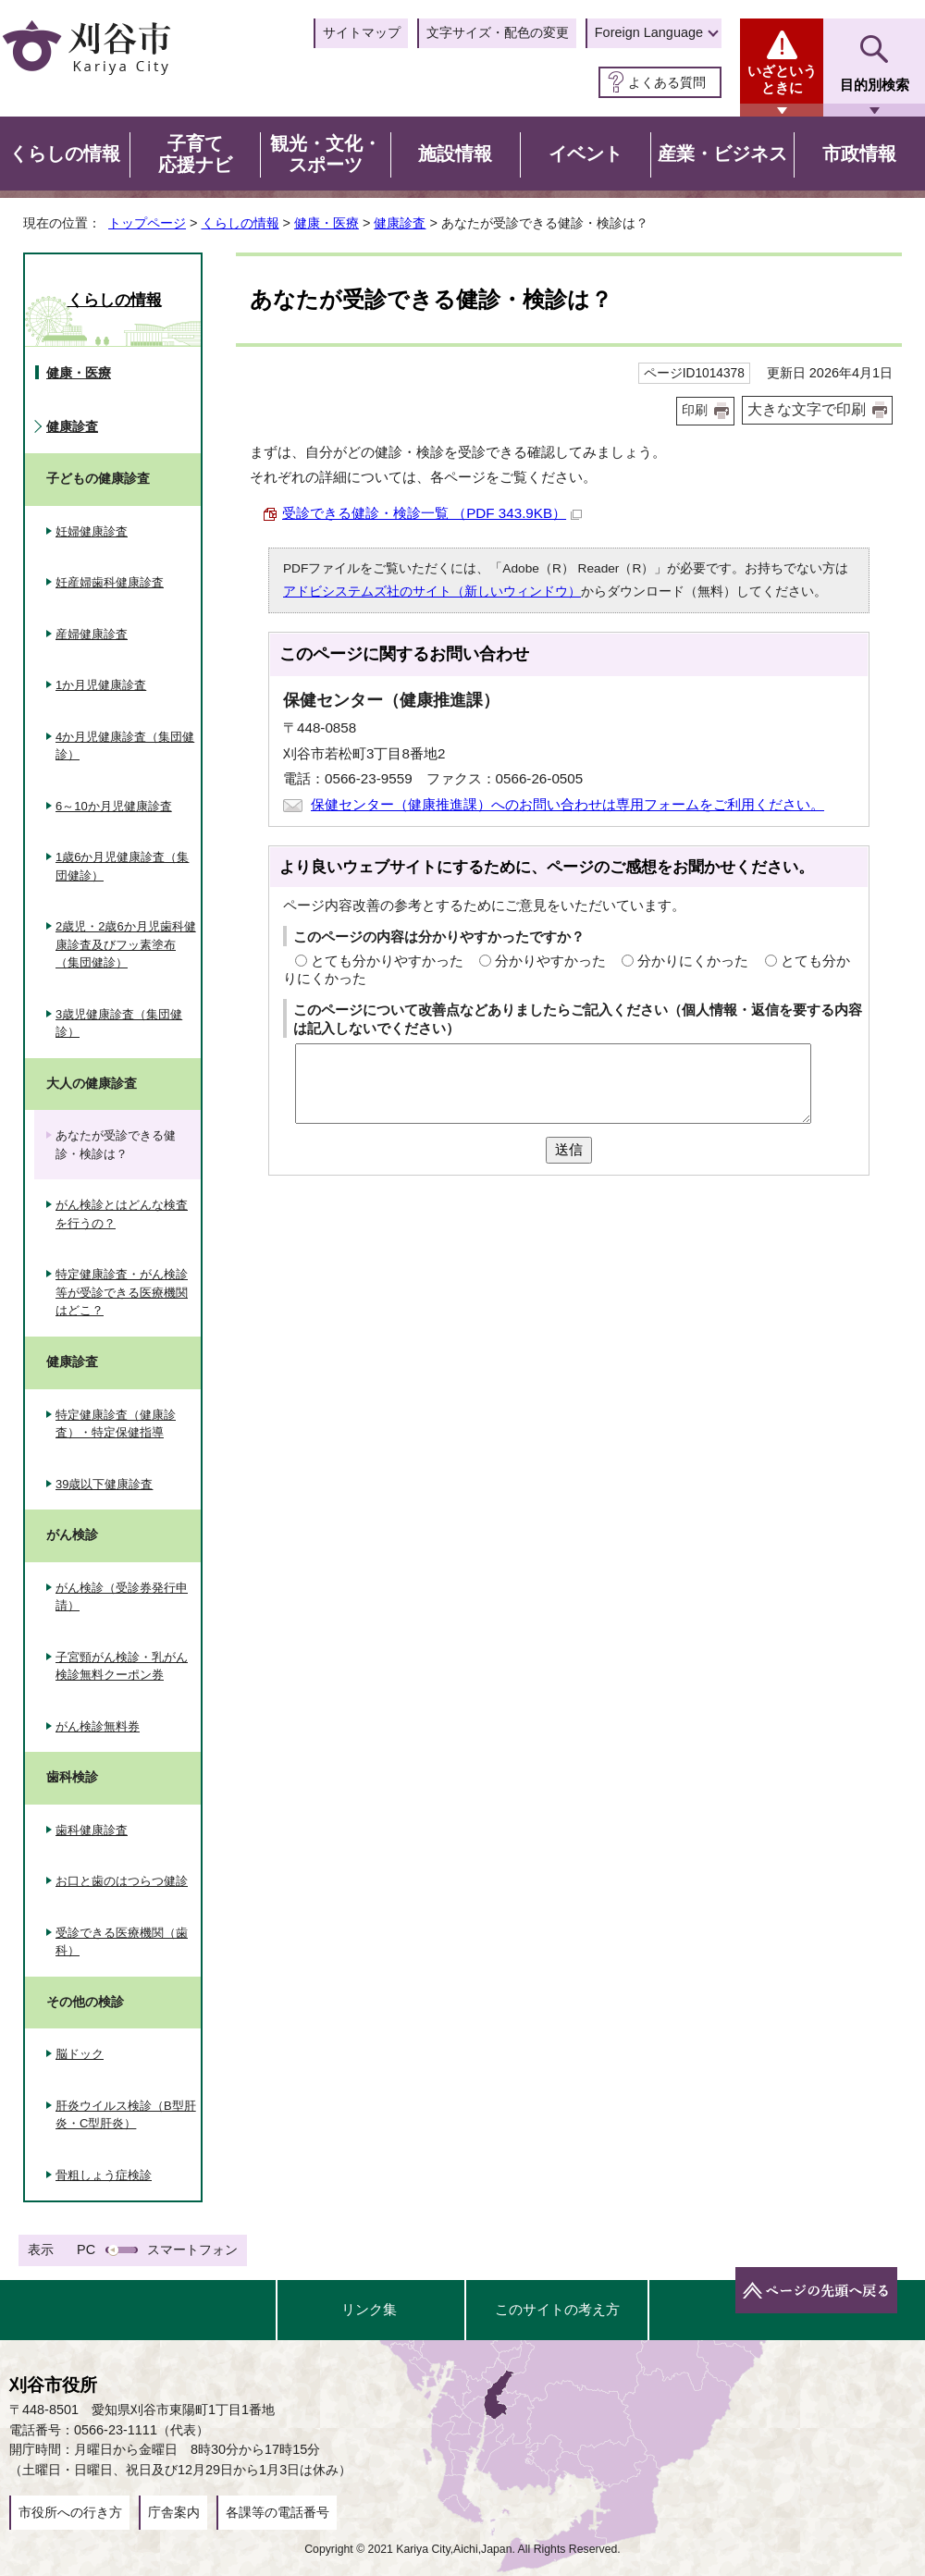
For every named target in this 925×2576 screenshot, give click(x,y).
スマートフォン (192, 2249)
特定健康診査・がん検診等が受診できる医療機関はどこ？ (122, 1292)
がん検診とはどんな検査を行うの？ (122, 1214)
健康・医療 (326, 223)
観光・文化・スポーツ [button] (325, 154)
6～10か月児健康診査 (114, 806)
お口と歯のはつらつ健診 (122, 1881)
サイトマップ (362, 32)
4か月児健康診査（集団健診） (125, 746)
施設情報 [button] (455, 153)
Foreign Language (649, 32)
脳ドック (80, 2054)
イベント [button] (586, 153)
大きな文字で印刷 (806, 409)
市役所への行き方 (70, 2512)
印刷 (695, 410)
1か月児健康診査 (101, 685)
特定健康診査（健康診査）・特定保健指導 (116, 1424)
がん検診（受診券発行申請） (122, 1597)
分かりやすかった (550, 960)
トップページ (147, 223)
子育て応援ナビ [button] (195, 154)
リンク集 (369, 2309)
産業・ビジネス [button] (722, 153)
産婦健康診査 (92, 634)
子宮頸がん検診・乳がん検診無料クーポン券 (122, 1666)
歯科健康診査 (92, 1830)
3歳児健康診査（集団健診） (119, 1023)
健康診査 (400, 223)
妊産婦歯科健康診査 (110, 582)
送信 (569, 1149)
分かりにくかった (692, 960)
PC (86, 2249)
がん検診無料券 (98, 1726)
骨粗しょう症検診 (104, 2175)
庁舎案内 (174, 2512)
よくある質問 (667, 82)
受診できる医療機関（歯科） (122, 1942)
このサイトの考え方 (557, 2309)
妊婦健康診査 (92, 531)
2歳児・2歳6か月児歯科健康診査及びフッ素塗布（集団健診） (126, 944)
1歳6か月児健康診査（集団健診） (122, 866)
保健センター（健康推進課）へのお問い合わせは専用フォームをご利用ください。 (567, 804)
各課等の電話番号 (277, 2512)
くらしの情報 (240, 223)
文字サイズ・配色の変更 (497, 32)
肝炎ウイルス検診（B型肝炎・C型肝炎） (126, 2115)
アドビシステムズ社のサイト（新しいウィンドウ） (432, 591)
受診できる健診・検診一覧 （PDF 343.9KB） (432, 513)
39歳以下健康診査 (104, 1484)
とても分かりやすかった (387, 960)
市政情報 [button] (859, 153)
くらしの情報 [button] (64, 153)
